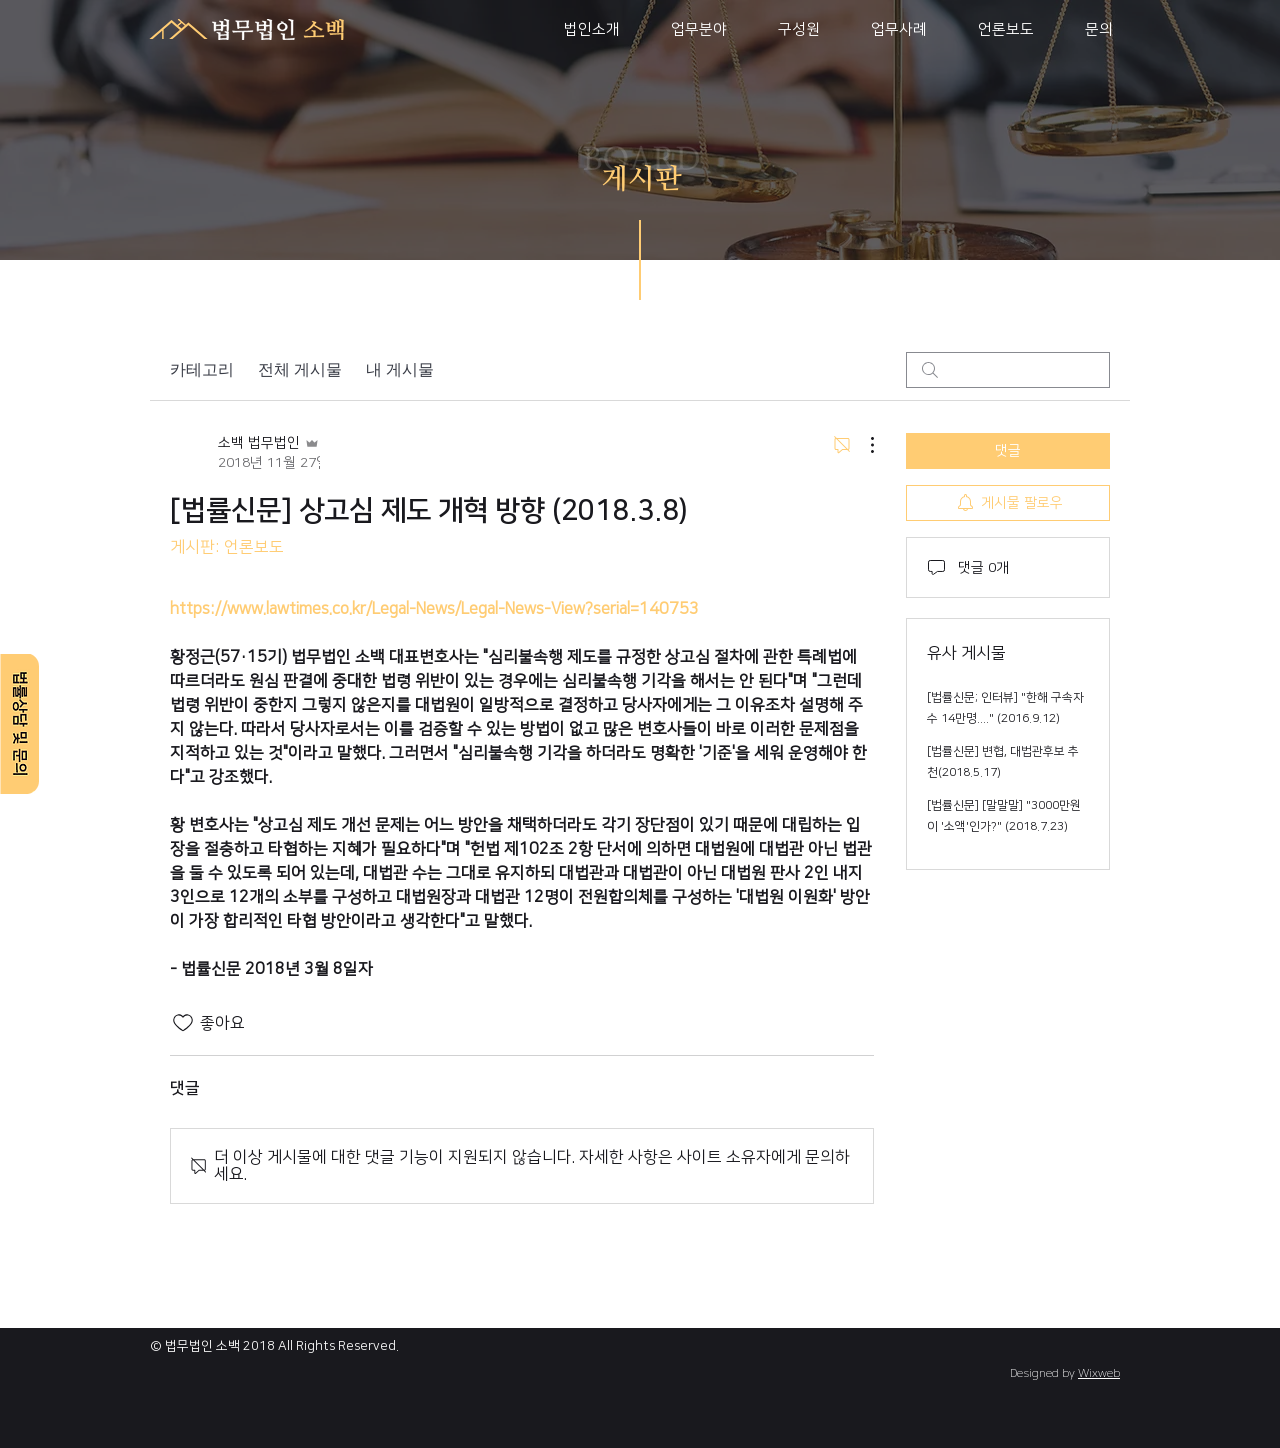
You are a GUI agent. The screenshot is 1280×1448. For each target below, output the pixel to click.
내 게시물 (400, 369)
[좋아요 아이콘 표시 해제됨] (183, 1023)
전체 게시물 (300, 369)
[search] (1008, 370)
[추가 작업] (862, 445)
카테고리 (202, 369)
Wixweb (1099, 1373)
